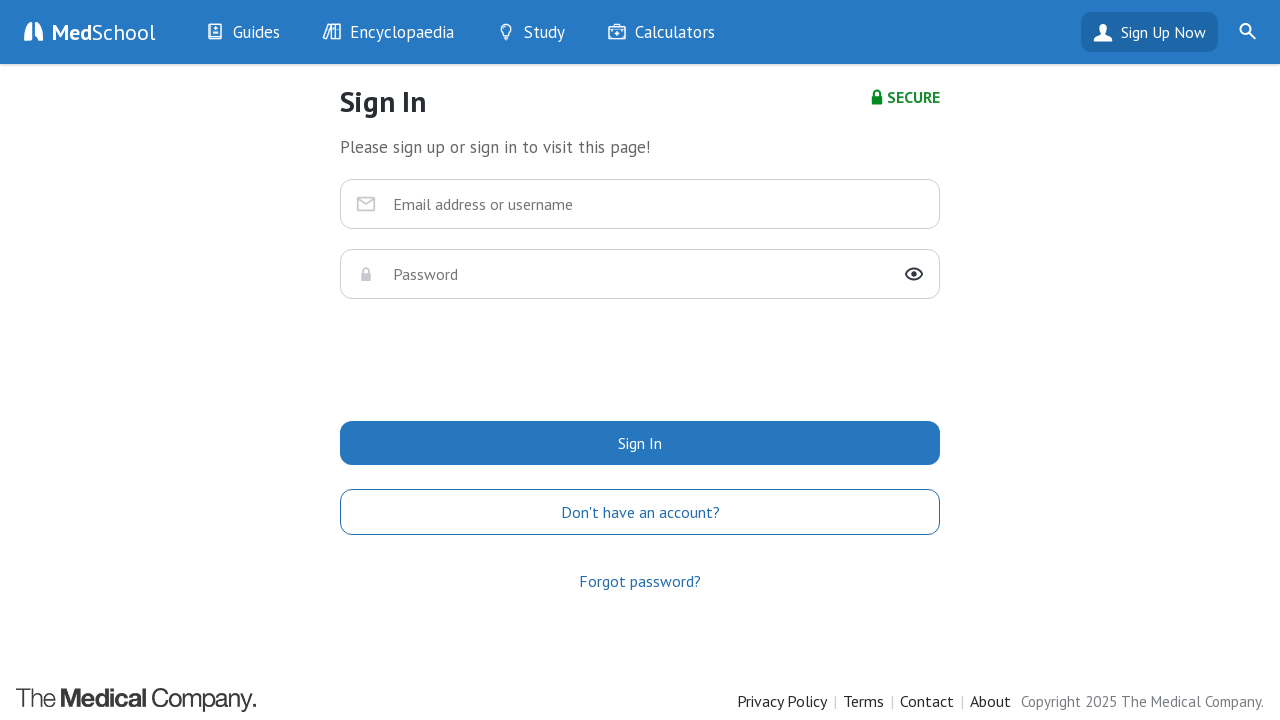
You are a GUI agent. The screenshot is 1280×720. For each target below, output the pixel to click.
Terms (863, 701)
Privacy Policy (782, 701)
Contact (927, 701)
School (104, 32)
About (990, 701)
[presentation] (640, 358)
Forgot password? (640, 581)
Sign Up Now (1163, 32)
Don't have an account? (640, 512)
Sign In (640, 443)
